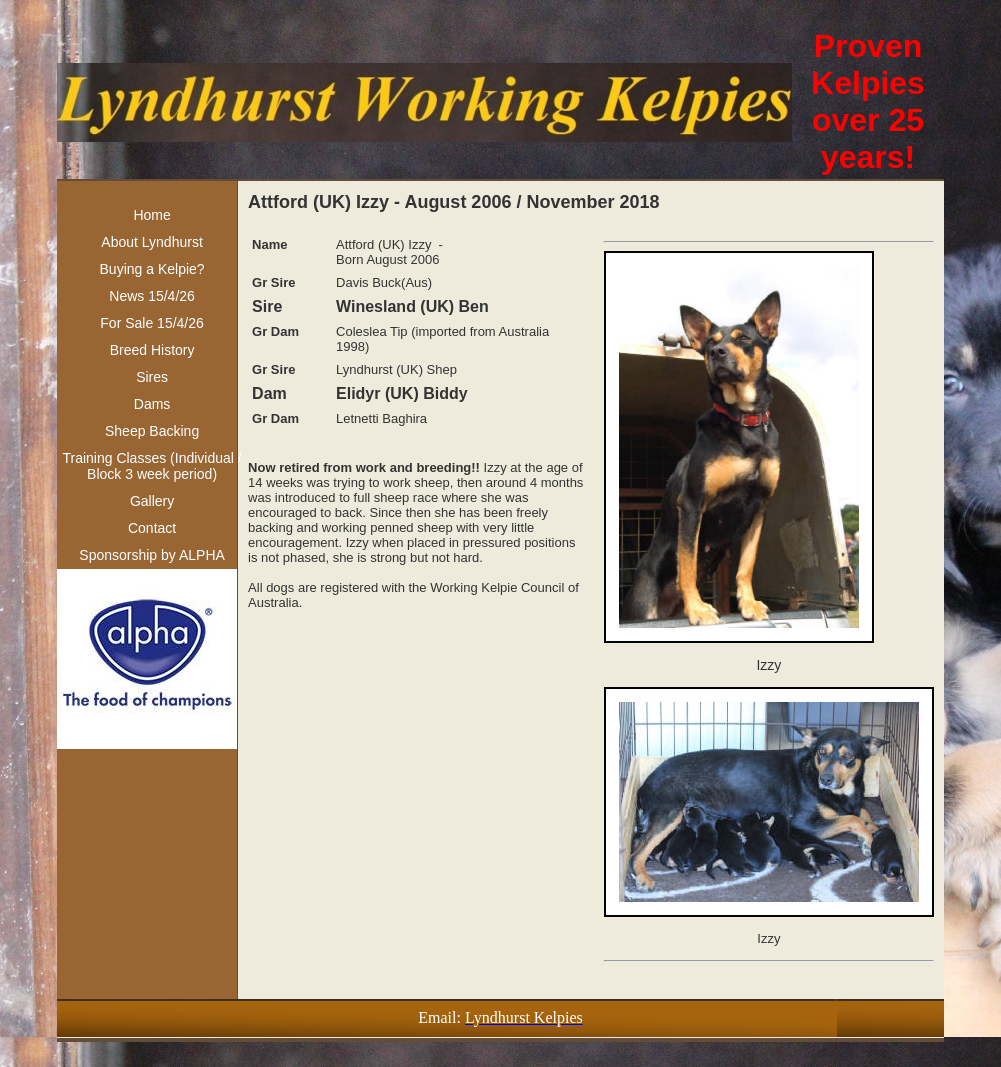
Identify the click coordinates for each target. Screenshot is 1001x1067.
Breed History (152, 350)
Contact (152, 528)
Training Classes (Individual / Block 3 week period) (151, 466)
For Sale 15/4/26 (152, 323)
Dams (152, 404)
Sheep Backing (152, 431)
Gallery (152, 501)
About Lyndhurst (151, 242)
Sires (152, 377)
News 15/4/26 (152, 296)
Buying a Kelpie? (152, 269)
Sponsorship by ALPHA (152, 555)
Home (151, 215)
